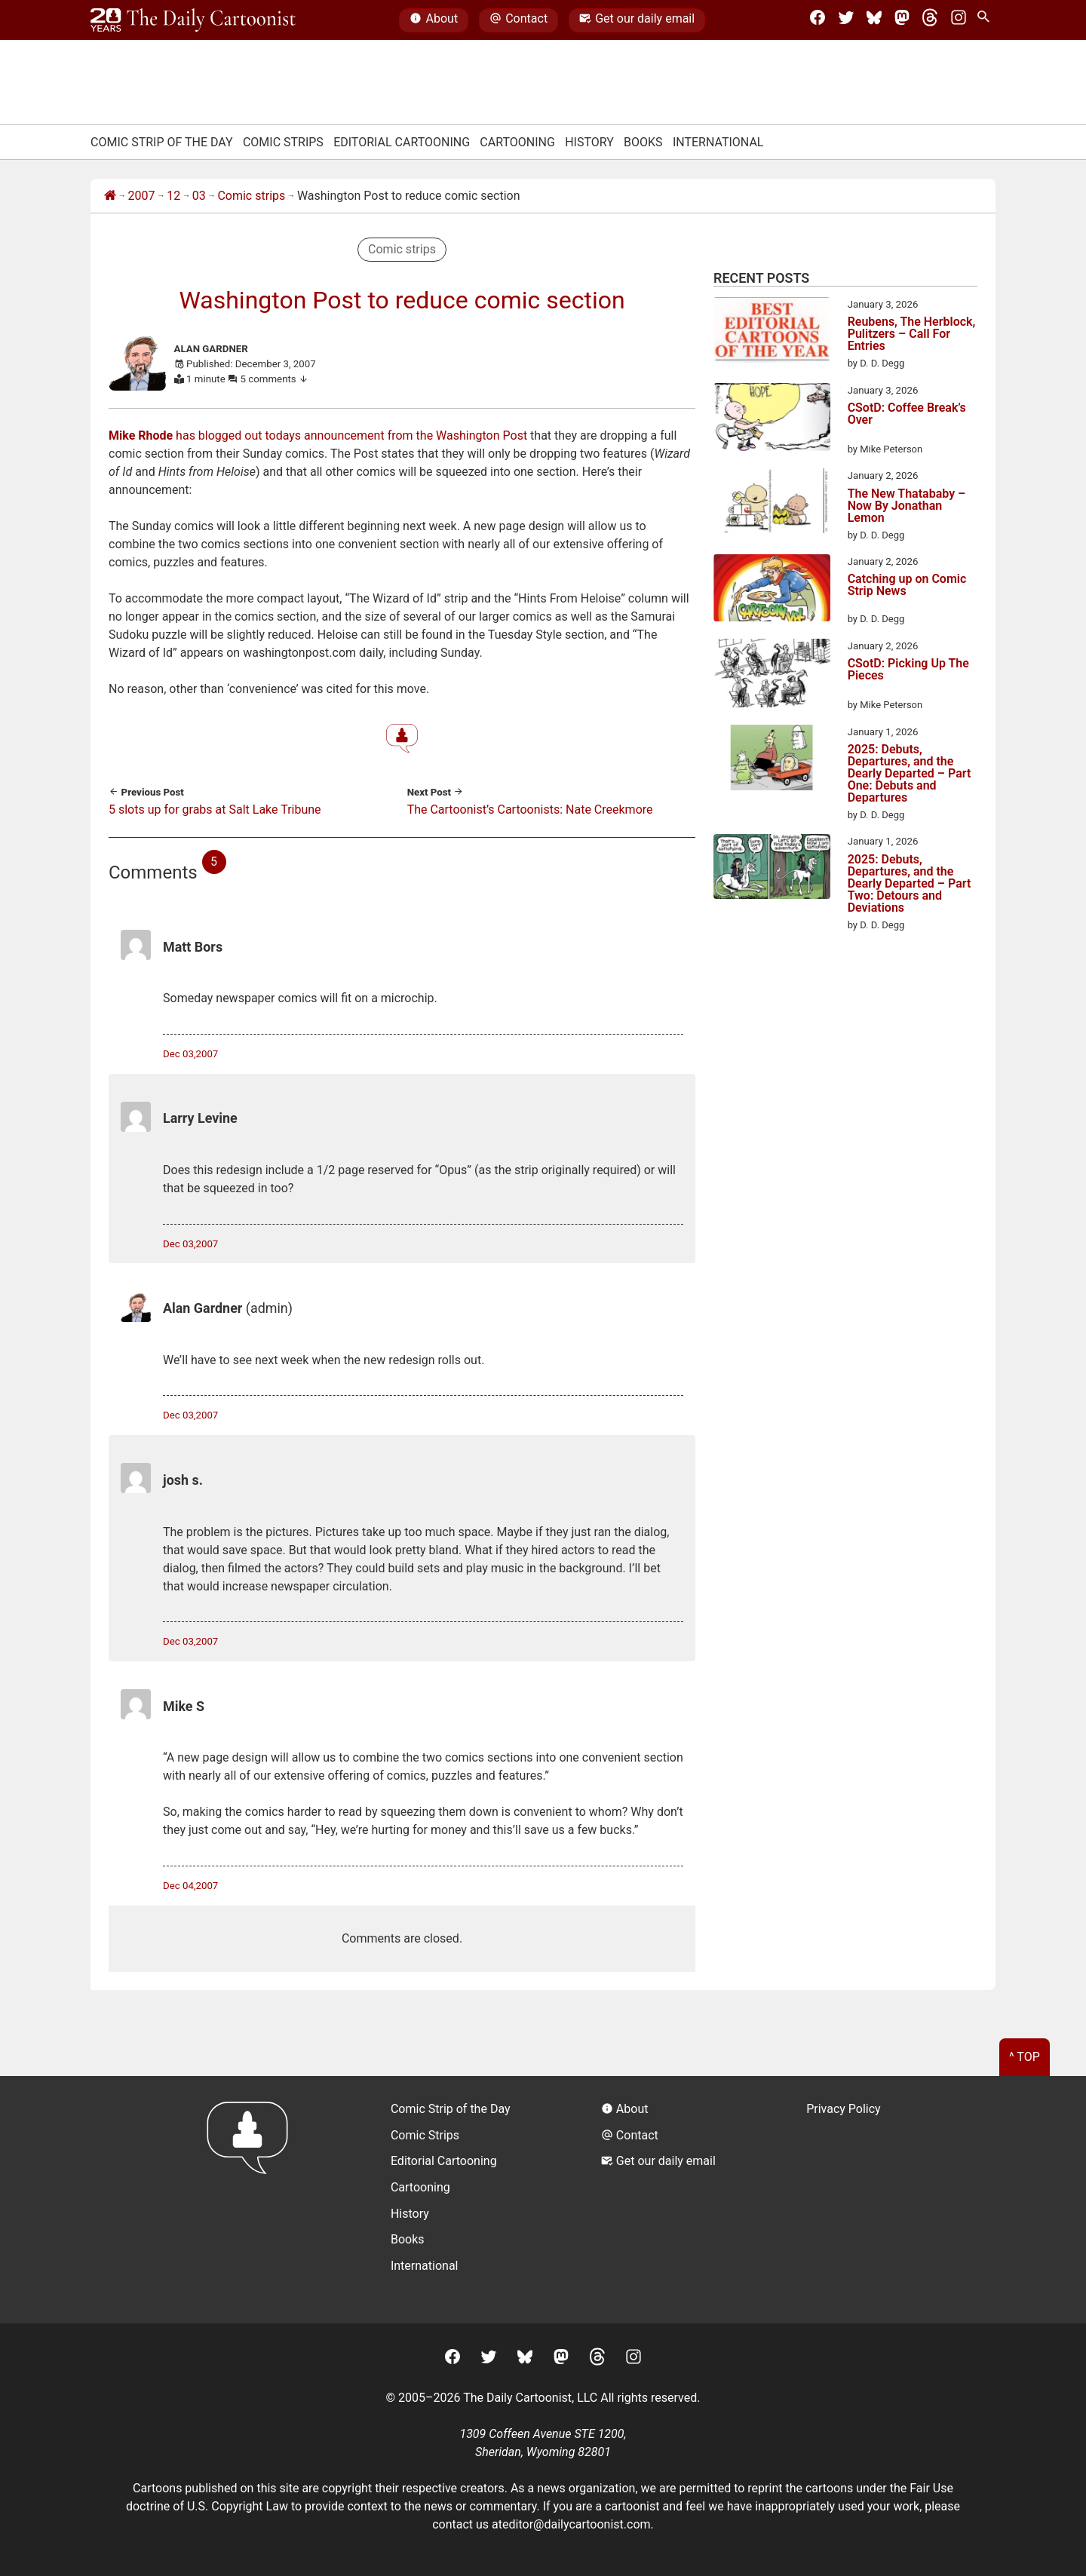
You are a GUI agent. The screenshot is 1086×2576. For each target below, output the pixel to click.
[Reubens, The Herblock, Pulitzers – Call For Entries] (771, 332)
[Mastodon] (902, 20)
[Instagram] (958, 20)
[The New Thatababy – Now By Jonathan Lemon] (771, 503)
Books (643, 142)
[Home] (110, 196)
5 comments (275, 379)
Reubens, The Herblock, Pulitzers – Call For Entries (912, 334)
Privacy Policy (843, 2109)
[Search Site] (986, 20)
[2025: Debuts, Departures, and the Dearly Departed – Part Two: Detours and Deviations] (771, 869)
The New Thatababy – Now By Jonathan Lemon (907, 506)
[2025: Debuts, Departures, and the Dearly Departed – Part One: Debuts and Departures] (771, 760)
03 (199, 196)
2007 (141, 196)
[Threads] (930, 20)
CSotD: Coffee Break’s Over (907, 414)
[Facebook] (817, 20)
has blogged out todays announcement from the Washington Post (318, 435)
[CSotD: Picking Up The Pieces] (771, 676)
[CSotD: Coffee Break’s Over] (771, 420)
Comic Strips (283, 142)
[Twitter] (846, 20)
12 (173, 196)
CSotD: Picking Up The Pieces (908, 670)
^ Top (1024, 2057)
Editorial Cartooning (401, 142)
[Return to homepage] (252, 2199)
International (718, 142)
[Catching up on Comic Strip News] (771, 590)
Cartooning (517, 142)
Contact (518, 20)
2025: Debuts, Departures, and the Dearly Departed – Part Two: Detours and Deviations (909, 884)
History (589, 142)
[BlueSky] (874, 20)
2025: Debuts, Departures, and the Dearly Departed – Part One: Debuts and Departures (909, 774)
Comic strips (251, 196)
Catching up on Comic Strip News (907, 585)
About (434, 20)
